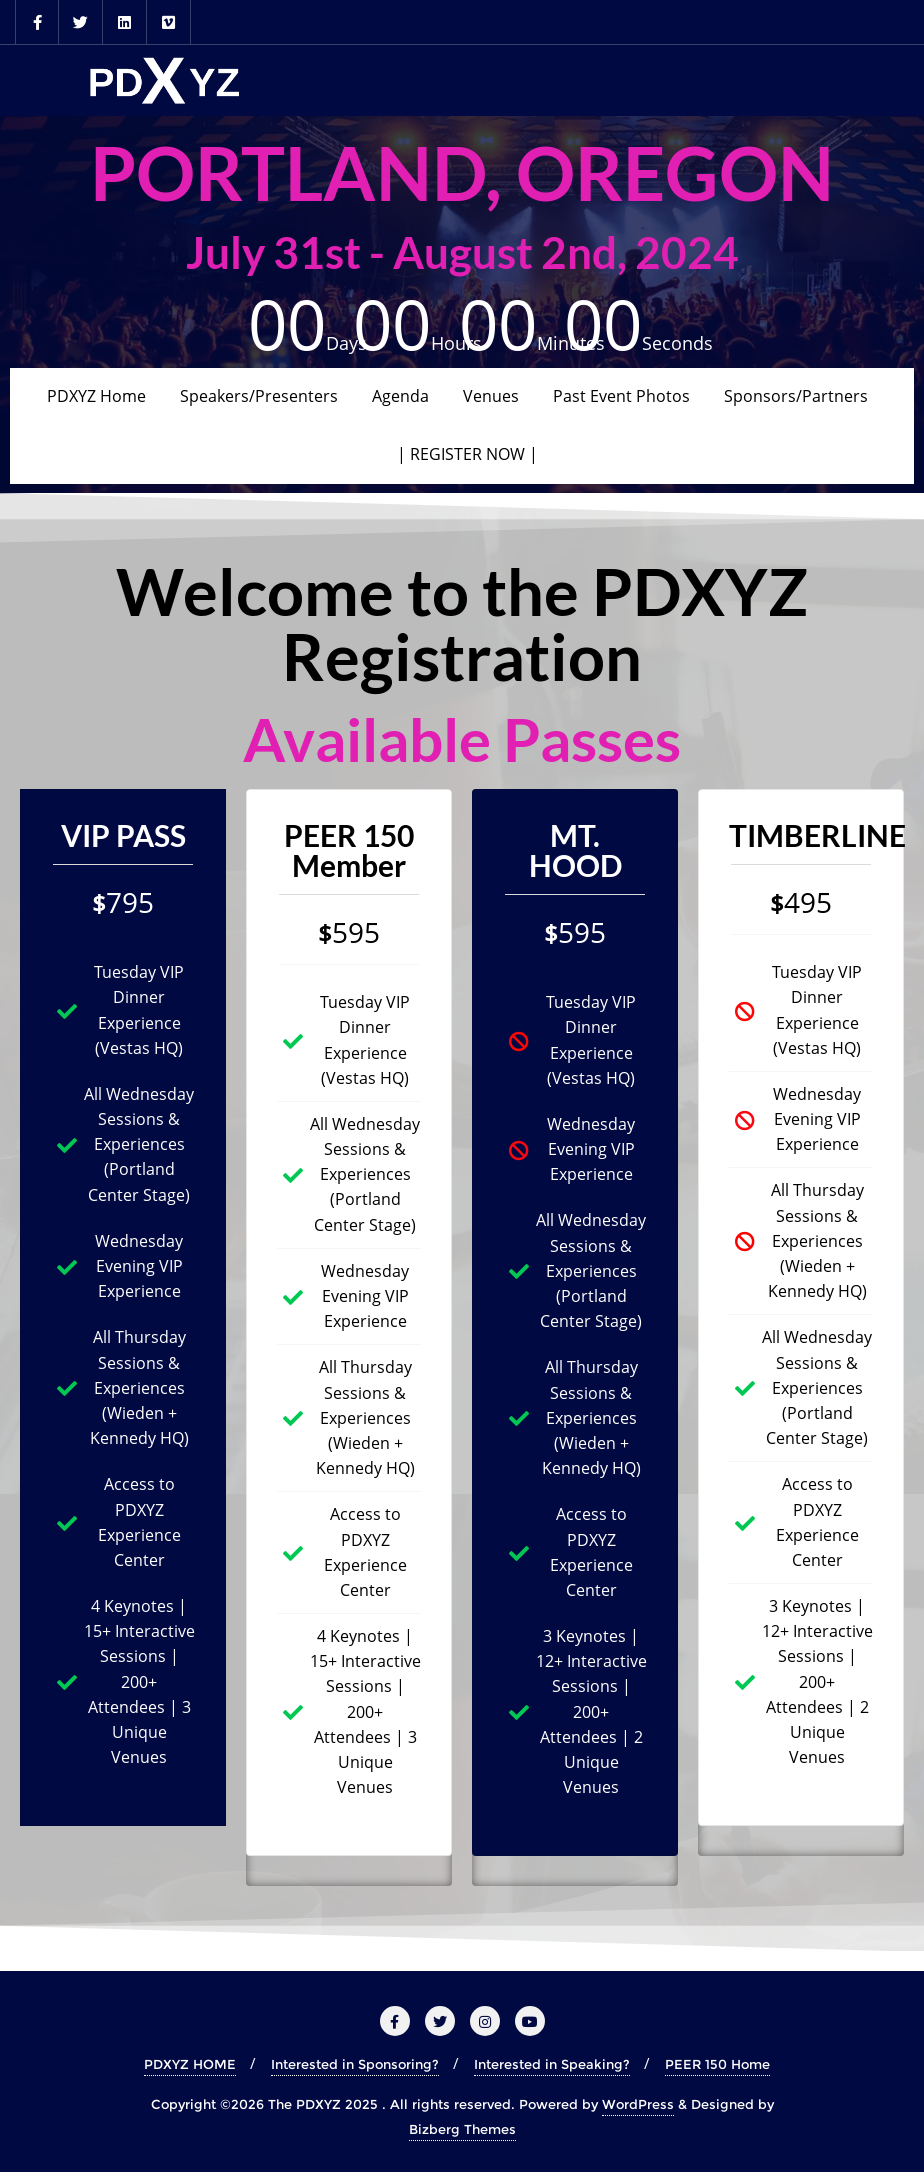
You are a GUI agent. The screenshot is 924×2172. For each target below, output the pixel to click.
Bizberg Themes (462, 2129)
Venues (491, 396)
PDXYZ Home (96, 396)
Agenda (400, 396)
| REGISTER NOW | (467, 454)
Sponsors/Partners (796, 396)
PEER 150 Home (717, 2064)
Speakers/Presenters (259, 396)
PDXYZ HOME (190, 2064)
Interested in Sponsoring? (355, 2064)
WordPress (638, 2104)
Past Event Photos (621, 396)
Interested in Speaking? (552, 2064)
